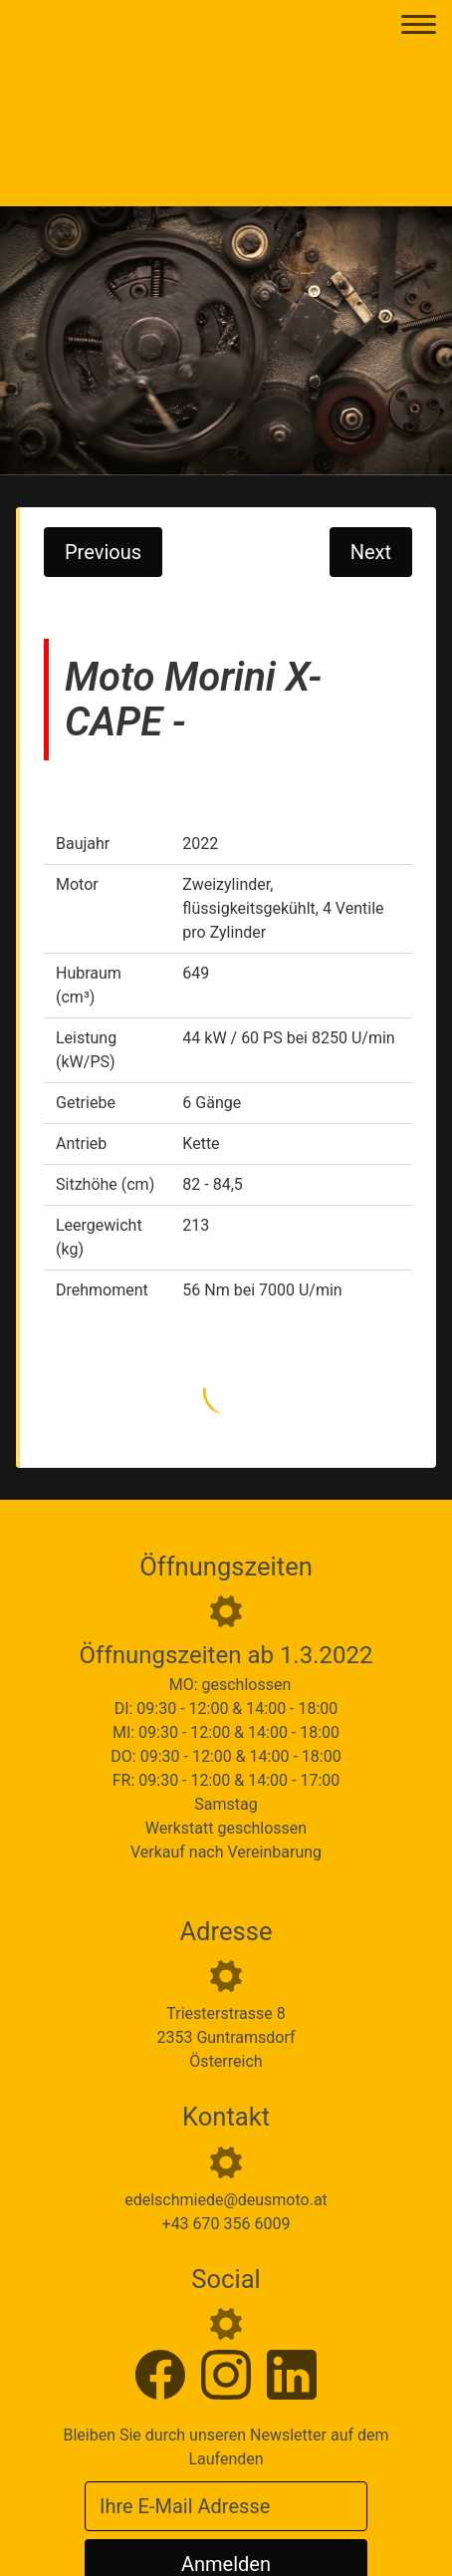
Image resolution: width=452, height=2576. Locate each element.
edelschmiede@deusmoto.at (226, 2199)
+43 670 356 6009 (226, 2223)
